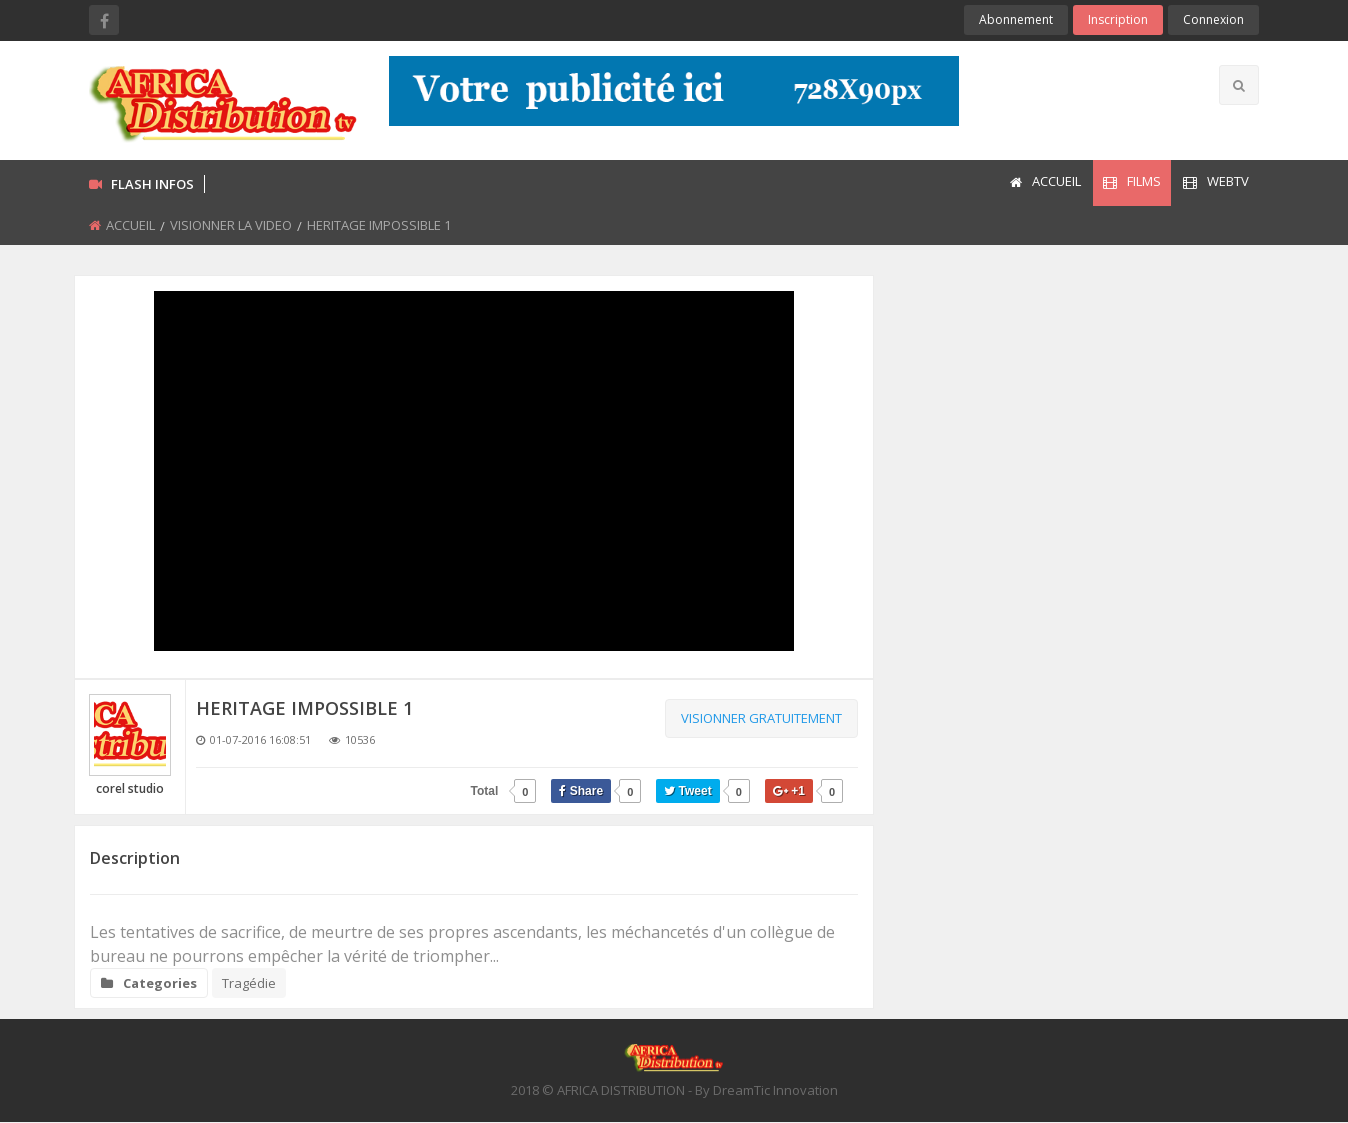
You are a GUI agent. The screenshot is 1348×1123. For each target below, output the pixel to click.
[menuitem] (1044, 183)
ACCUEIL (1045, 181)
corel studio (130, 788)
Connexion (1213, 19)
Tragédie (249, 983)
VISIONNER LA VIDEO (231, 225)
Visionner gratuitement (761, 718)
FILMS (1132, 181)
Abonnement (1016, 19)
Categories (149, 983)
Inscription (1118, 19)
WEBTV (1216, 181)
